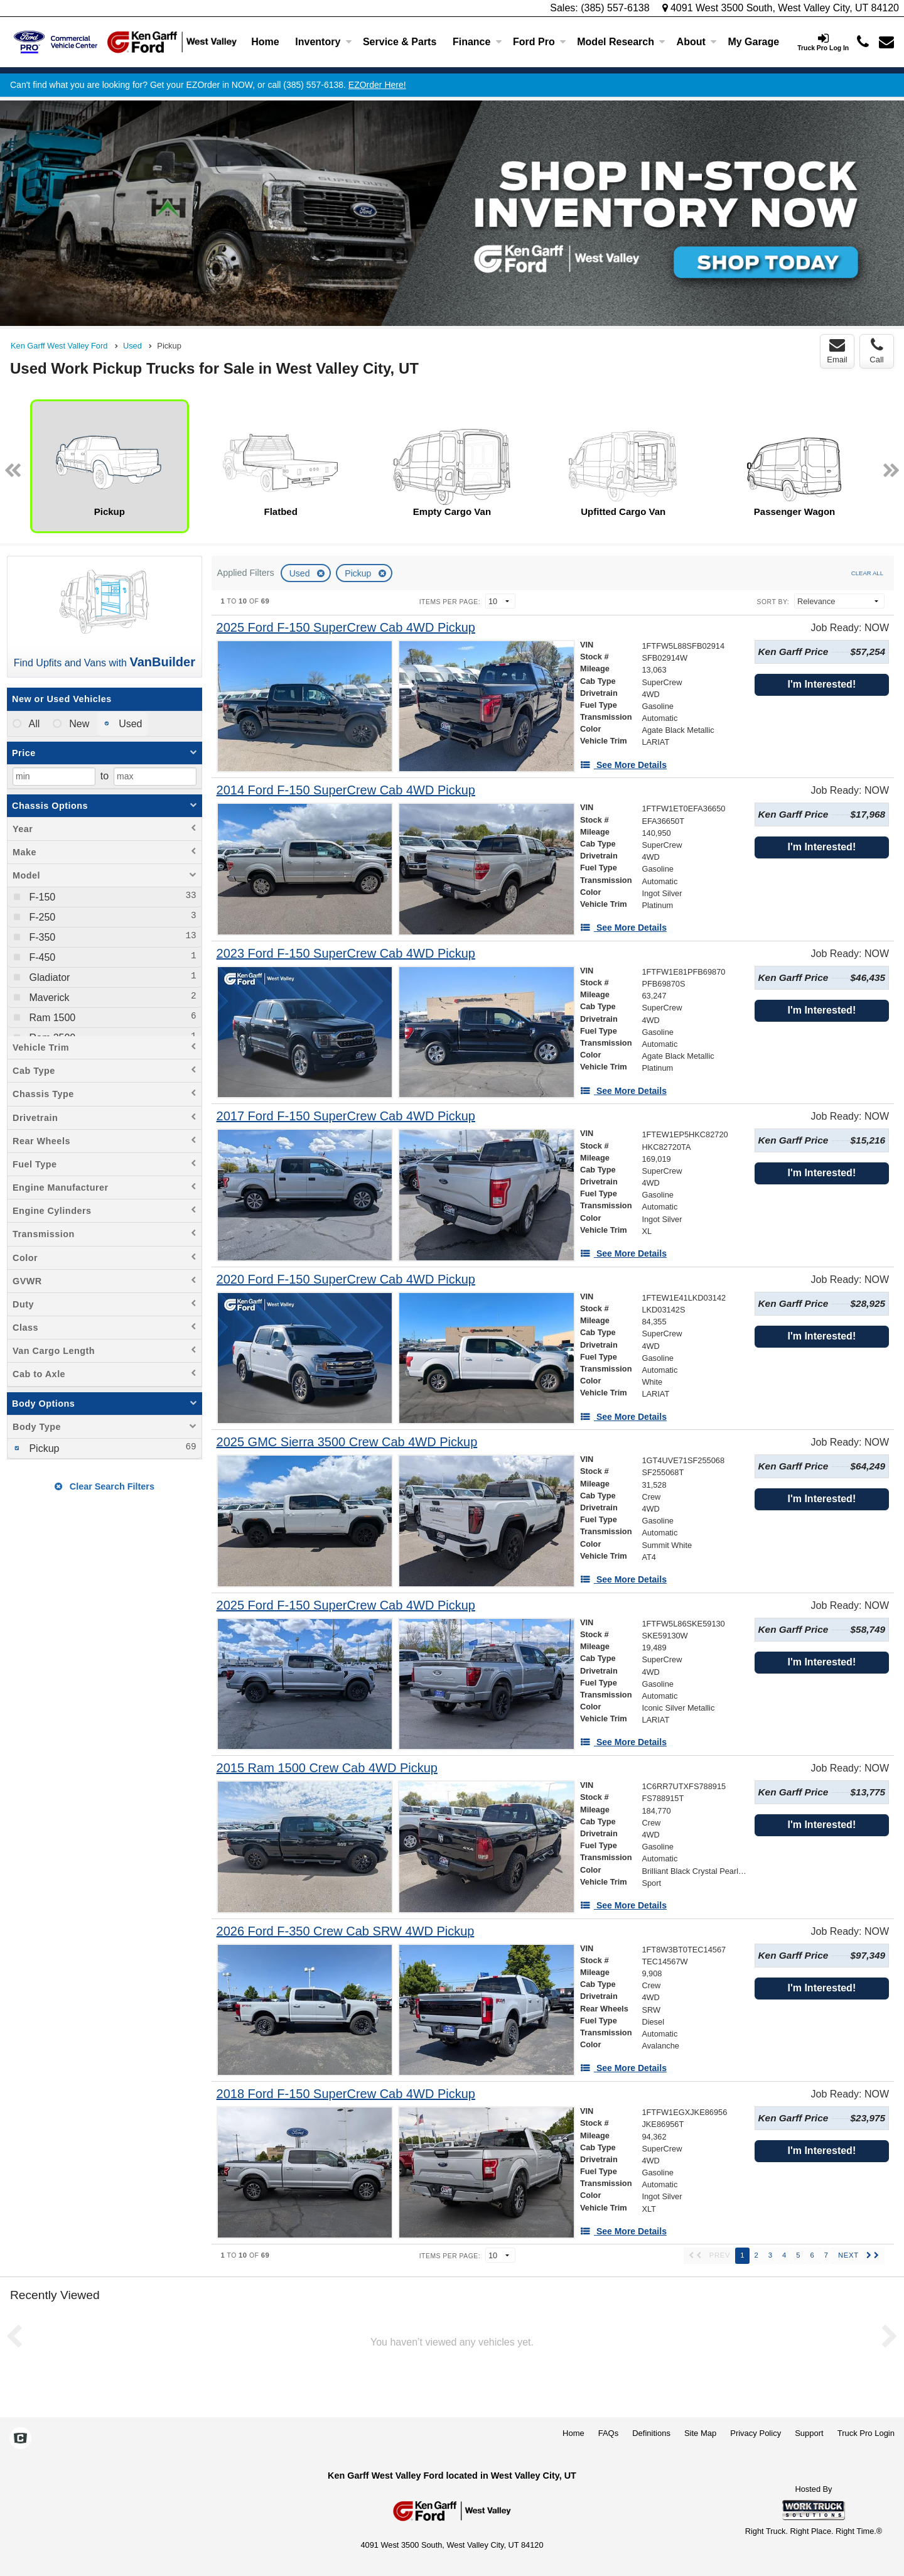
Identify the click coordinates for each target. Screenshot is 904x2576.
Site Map (700, 2433)
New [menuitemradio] (78, 723)
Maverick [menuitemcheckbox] (47, 997)
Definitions (651, 2433)
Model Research (621, 41)
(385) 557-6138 (615, 8)
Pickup (359, 573)
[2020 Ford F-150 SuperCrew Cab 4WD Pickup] (346, 1279)
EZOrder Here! (377, 85)
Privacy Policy (755, 2433)
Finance (477, 41)
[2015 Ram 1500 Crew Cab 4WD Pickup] (327, 1768)
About (697, 41)
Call (876, 351)
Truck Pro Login (866, 2433)
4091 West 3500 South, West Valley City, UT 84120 (781, 8)
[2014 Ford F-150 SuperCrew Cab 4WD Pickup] (346, 790)
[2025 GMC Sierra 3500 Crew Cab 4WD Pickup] (347, 1442)
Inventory (323, 41)
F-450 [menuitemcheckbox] (40, 957)
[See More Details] (623, 765)
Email (837, 351)
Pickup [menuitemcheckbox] (42, 1448)
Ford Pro (539, 41)
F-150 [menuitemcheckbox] (40, 897)
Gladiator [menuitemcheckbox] (48, 977)
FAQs (608, 2433)
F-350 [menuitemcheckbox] (40, 937)
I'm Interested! (821, 684)
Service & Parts (399, 41)
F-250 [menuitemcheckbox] (40, 917)
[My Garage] (753, 42)
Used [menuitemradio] (129, 723)
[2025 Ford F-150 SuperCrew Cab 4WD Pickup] (346, 627)
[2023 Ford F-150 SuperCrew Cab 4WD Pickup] (346, 953)
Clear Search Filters (104, 1486)
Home (265, 41)
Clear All (867, 573)
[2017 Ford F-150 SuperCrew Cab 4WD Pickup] (346, 1116)
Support (809, 2433)
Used (301, 573)
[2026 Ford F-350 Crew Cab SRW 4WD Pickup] (346, 1931)
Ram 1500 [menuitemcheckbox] (50, 1017)
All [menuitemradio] (33, 723)
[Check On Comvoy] (20, 2439)
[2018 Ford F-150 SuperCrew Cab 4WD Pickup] (346, 2094)
